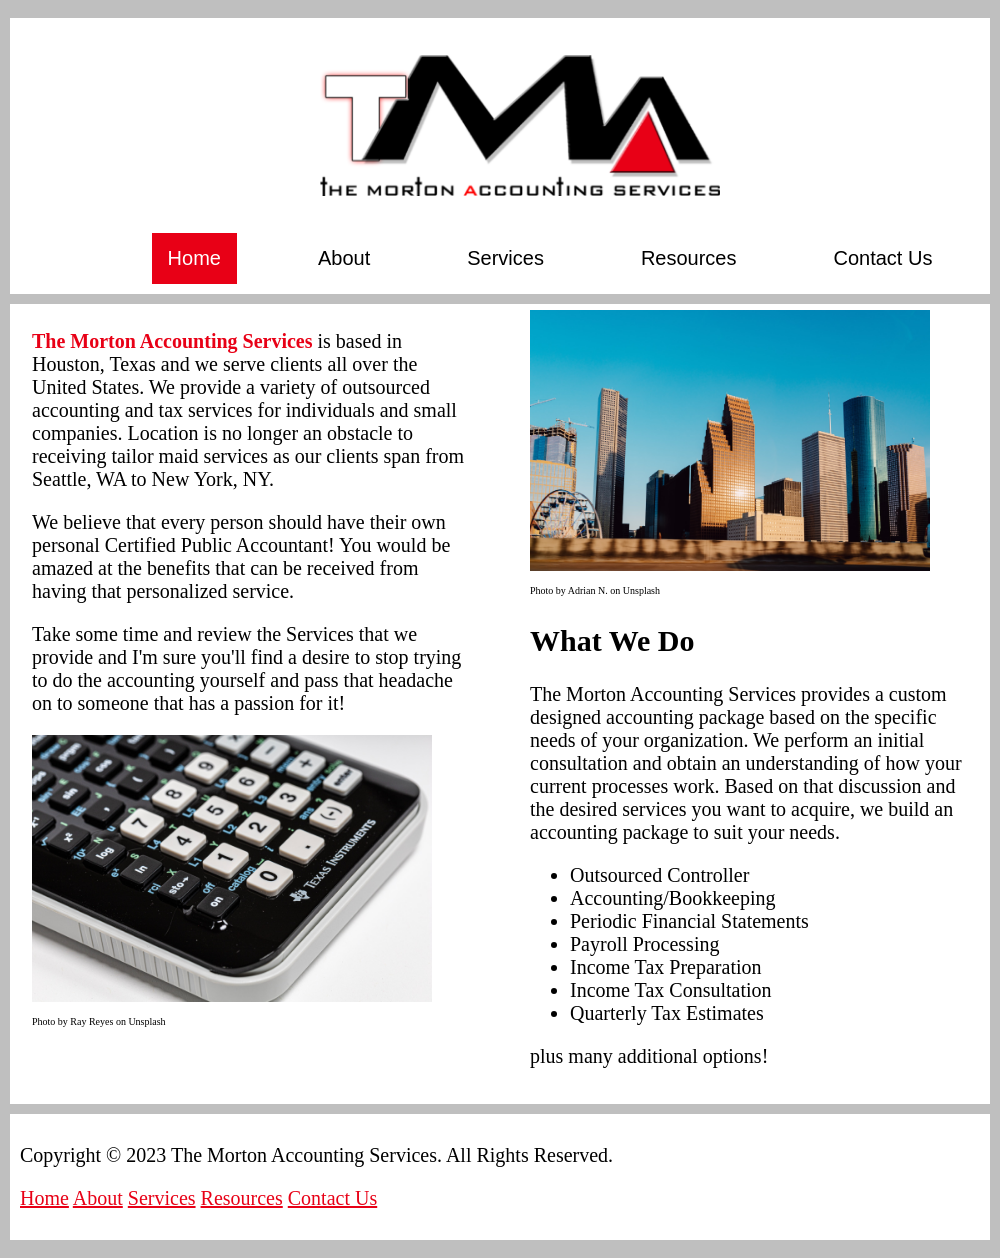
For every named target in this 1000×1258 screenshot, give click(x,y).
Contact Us (883, 258)
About (344, 258)
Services (505, 258)
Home (194, 258)
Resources (689, 258)
